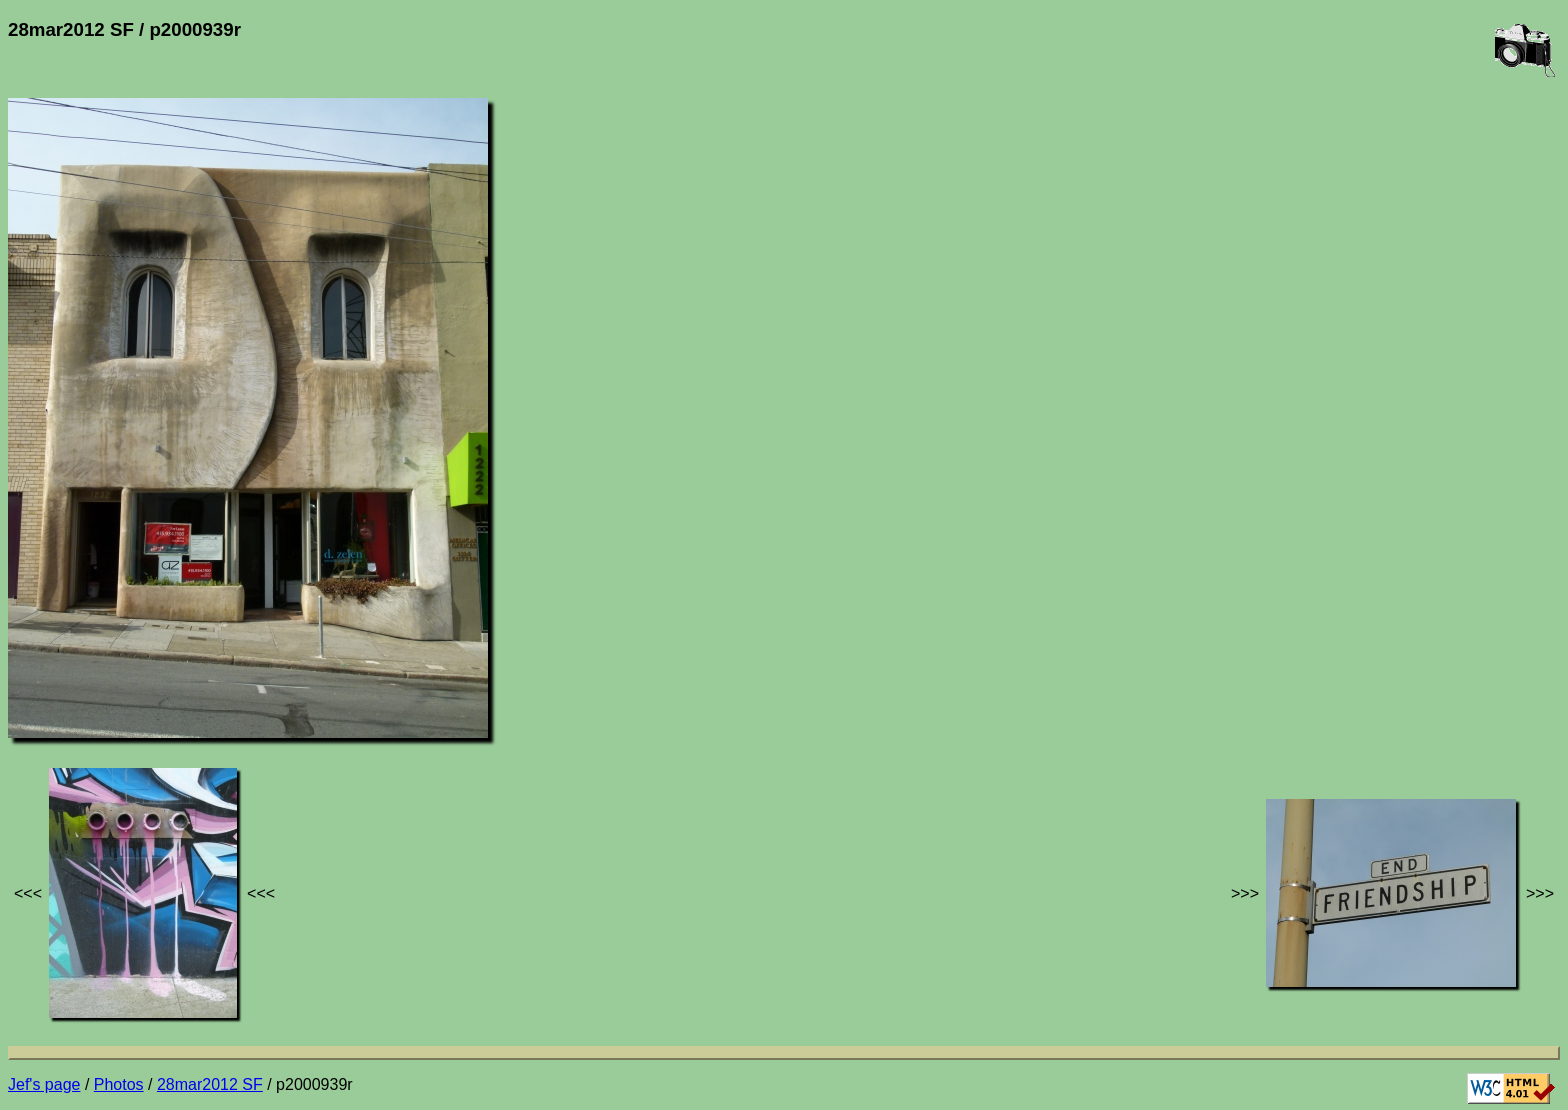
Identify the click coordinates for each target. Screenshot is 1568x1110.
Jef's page (44, 1084)
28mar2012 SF (210, 1084)
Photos (119, 1084)
